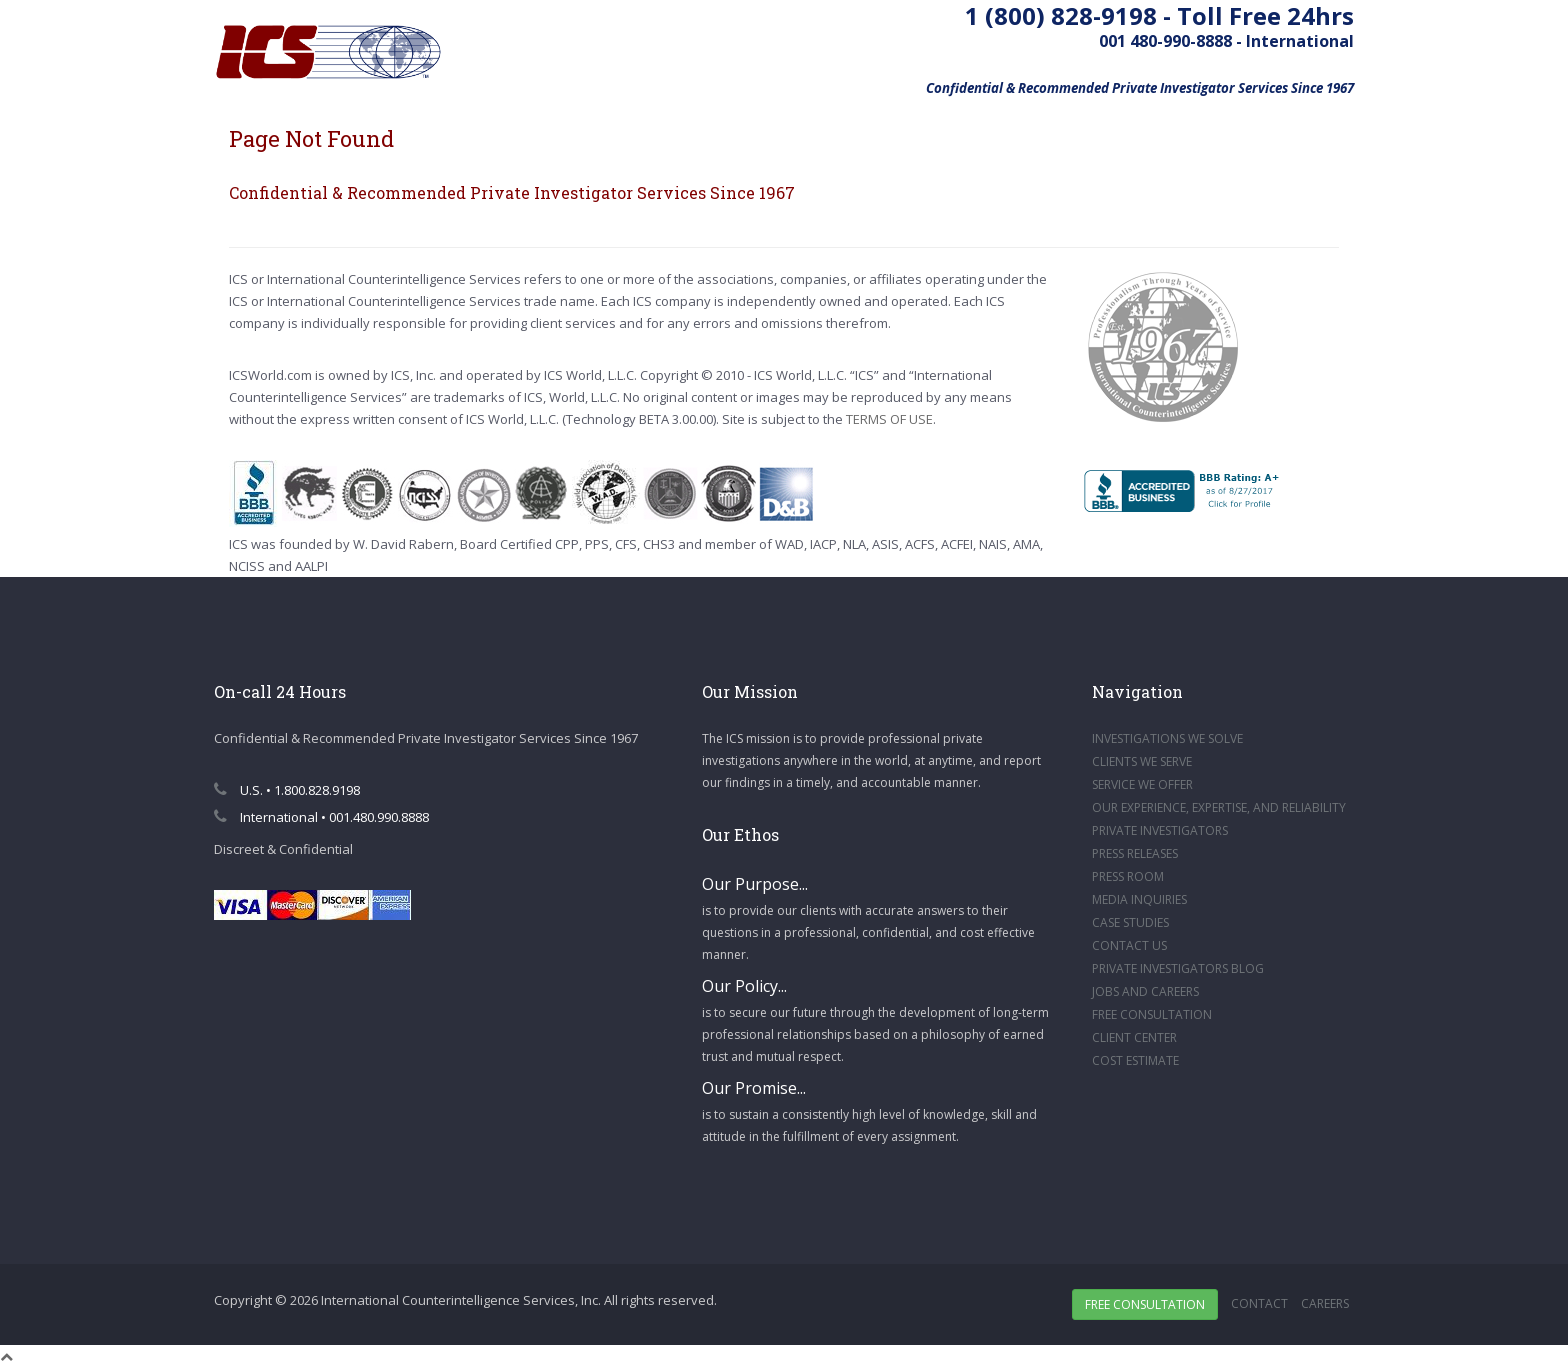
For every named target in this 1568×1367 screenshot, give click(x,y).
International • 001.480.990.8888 (321, 817)
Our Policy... (744, 986)
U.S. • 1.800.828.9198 (287, 790)
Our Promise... (754, 1088)
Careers (1325, 1303)
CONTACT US (1129, 945)
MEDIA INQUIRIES (1139, 899)
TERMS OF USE (889, 419)
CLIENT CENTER (1134, 1037)
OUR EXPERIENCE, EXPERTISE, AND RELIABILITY (1219, 807)
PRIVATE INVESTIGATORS (1160, 830)
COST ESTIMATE (1135, 1060)
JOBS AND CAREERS (1145, 991)
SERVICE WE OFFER (1142, 784)
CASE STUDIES (1130, 922)
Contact (1259, 1303)
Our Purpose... (755, 884)
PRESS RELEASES (1135, 853)
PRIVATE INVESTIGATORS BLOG (1178, 968)
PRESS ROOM (1128, 876)
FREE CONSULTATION (1152, 1014)
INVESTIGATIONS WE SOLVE (1167, 738)
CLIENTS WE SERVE (1142, 761)
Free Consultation (1145, 1304)
